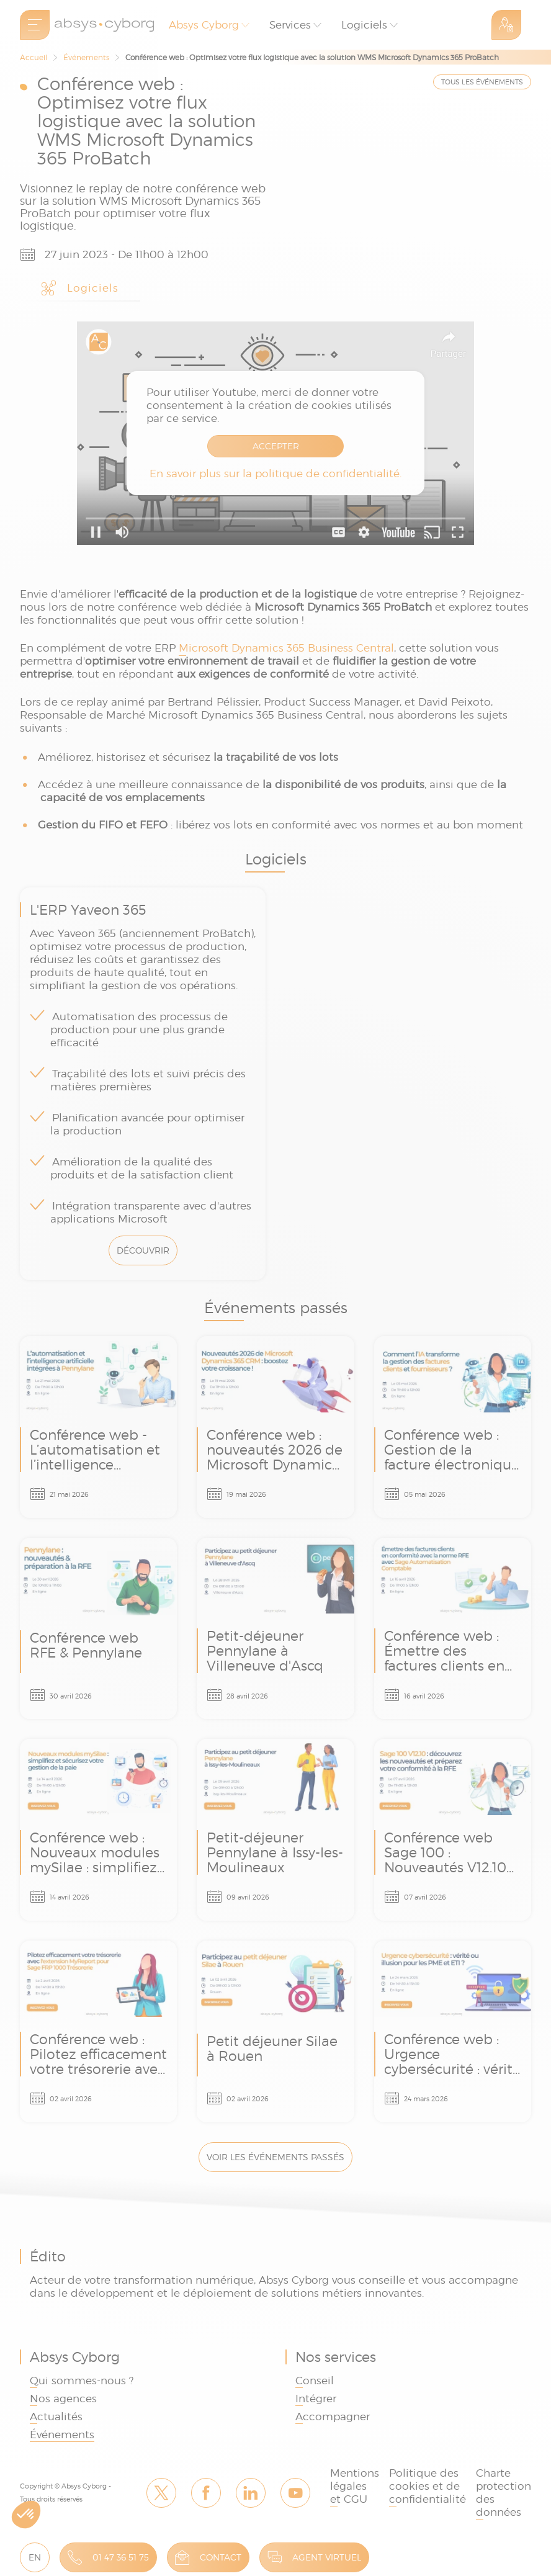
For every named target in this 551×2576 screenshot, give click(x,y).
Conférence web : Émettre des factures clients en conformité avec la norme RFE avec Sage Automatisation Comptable (452, 1629)
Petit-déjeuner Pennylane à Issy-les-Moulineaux (275, 1830)
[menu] (35, 25)
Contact (220, 2557)
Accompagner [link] (332, 2416)
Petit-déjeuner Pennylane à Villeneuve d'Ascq (275, 1629)
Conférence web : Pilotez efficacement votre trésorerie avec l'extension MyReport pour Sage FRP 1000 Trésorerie (98, 2031)
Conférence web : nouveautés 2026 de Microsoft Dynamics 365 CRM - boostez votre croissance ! (275, 1427)
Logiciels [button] (364, 25)
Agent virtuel (326, 2557)
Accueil (33, 57)
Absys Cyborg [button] (204, 25)
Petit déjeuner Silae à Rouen (275, 2031)
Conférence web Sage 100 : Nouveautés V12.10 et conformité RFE (452, 1830)
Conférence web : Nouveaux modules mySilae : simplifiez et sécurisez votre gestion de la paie (98, 1830)
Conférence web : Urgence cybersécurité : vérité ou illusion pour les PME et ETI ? (452, 2031)
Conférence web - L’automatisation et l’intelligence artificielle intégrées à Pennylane (98, 1427)
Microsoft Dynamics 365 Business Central (286, 648)
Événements (86, 57)
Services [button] (290, 25)
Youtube (295, 2493)
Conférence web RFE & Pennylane (98, 1629)
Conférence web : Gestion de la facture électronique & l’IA (452, 1427)
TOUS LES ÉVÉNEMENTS (482, 82)
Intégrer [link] (315, 2398)
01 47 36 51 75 (120, 2557)
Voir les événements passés (275, 2157)
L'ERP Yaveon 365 (143, 1083)
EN (35, 2557)
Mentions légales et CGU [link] (354, 2486)
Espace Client (506, 25)
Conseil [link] (314, 2380)
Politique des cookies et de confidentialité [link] (427, 2486)
